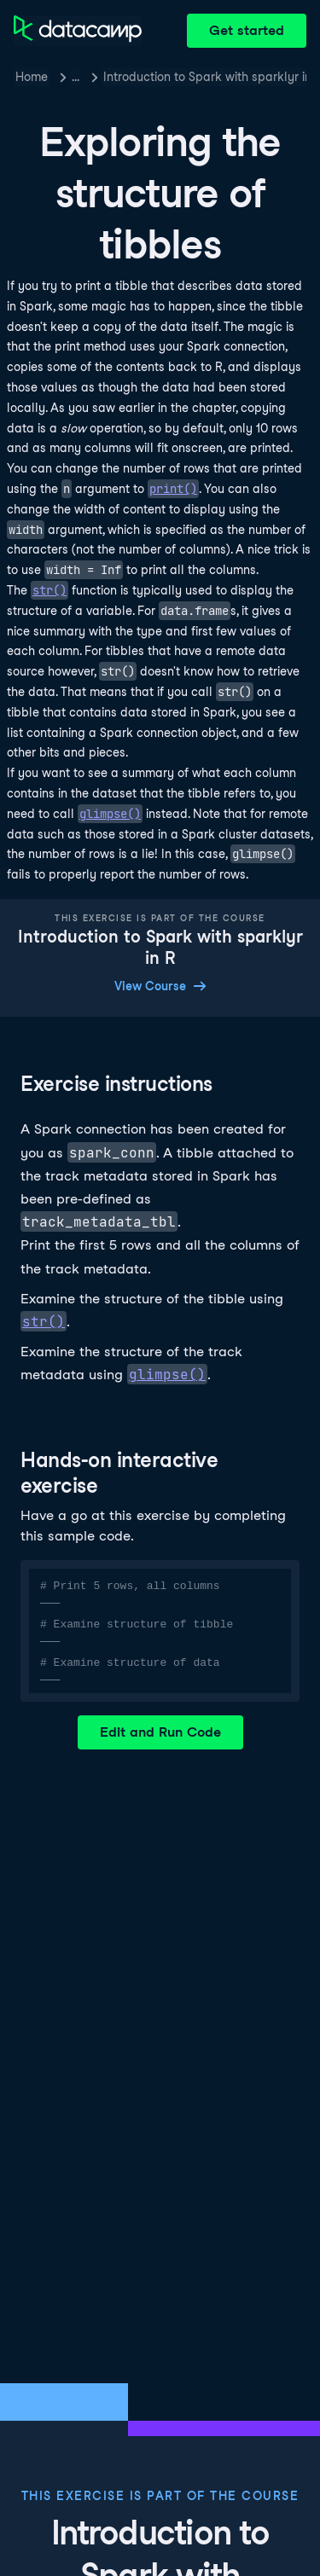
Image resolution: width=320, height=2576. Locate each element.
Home (31, 77)
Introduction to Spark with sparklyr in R (204, 77)
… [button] (75, 77)
